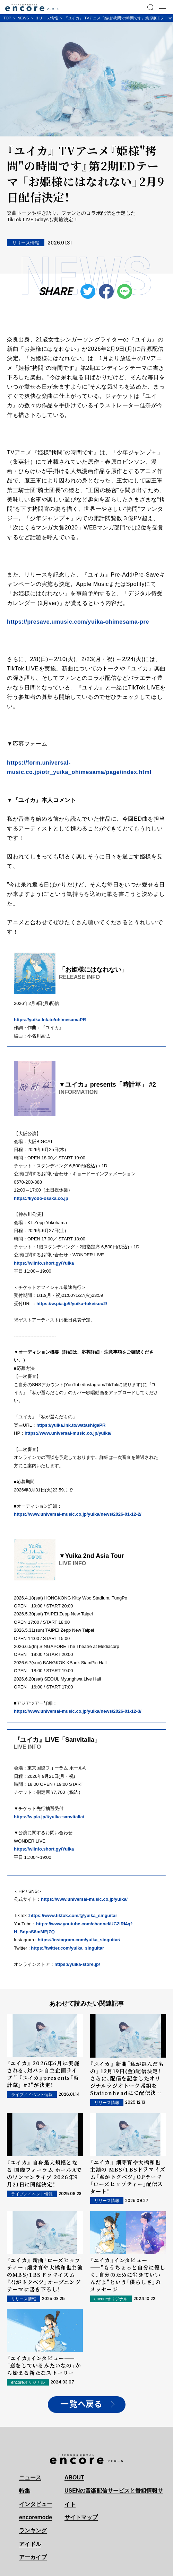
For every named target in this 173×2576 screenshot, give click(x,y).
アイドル (30, 2544)
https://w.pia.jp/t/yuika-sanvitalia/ (49, 1816)
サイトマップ (81, 2517)
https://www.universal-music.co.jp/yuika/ (68, 1433)
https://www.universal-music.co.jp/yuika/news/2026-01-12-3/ (77, 1711)
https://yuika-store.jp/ (77, 1964)
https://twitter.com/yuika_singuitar (67, 1948)
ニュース (30, 2477)
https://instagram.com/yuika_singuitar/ (79, 1939)
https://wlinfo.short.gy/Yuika (44, 1263)
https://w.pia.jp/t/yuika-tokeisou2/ (71, 1303)
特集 (24, 2491)
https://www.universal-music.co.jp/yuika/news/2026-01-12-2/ (77, 1514)
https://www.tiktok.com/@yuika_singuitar (73, 1915)
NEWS (23, 18)
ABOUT (74, 2477)
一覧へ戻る (81, 2404)
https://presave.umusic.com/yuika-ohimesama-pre (78, 622)
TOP (7, 18)
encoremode (35, 2517)
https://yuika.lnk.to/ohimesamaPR (50, 1019)
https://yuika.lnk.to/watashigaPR (70, 1425)
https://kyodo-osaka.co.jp (41, 1198)
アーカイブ (33, 2557)
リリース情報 (46, 18)
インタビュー (35, 2504)
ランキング (33, 2530)
